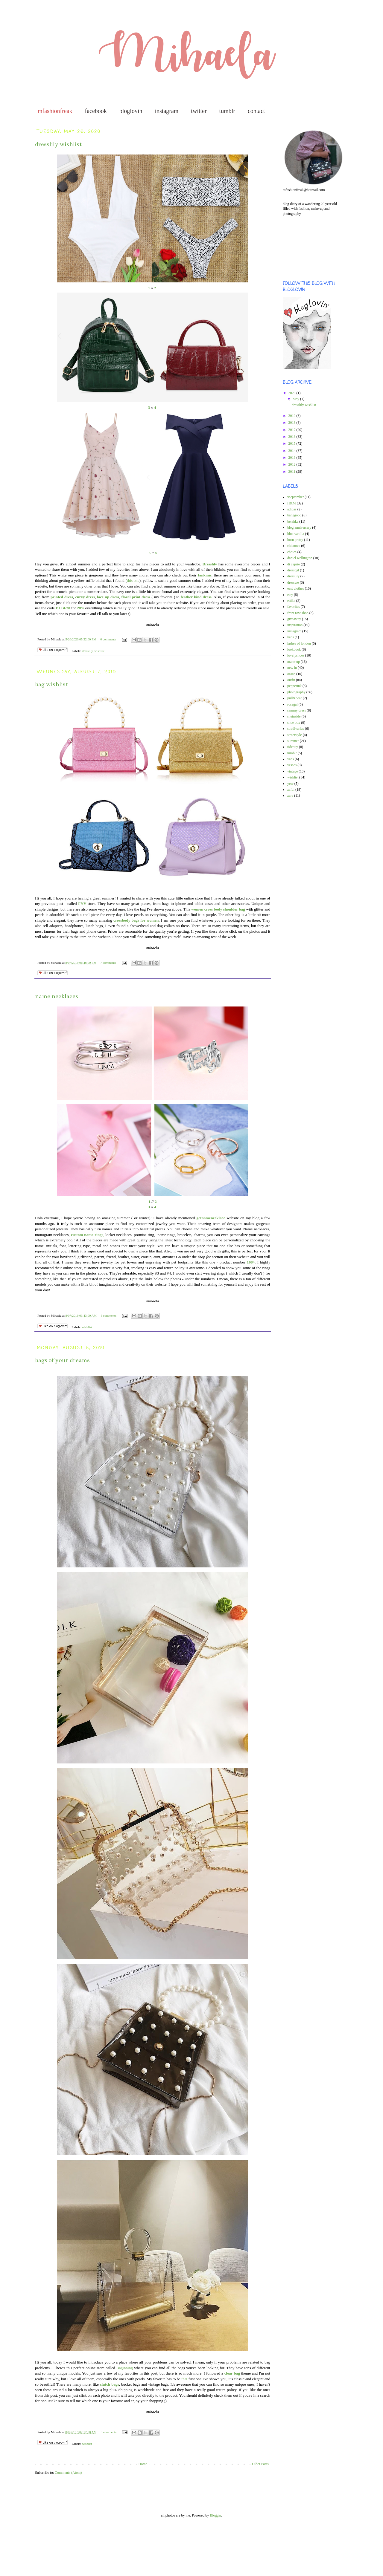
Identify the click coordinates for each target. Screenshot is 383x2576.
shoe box (293, 723)
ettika (291, 601)
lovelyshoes (295, 655)
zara (290, 795)
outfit (291, 680)
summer (293, 741)
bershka (292, 521)
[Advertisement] (27, 2552)
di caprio (293, 564)
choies (292, 552)
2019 (292, 416)
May (296, 399)
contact (256, 111)
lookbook (294, 649)
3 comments (108, 1315)
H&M (291, 503)
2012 (292, 464)
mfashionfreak (55, 111)
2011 (292, 471)
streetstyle (294, 735)
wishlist (99, 651)
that (185, 2379)
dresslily (87, 651)
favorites (293, 607)
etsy (290, 595)
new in (292, 668)
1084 (251, 1262)
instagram (166, 111)
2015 (292, 443)
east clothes (295, 588)
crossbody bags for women (136, 920)
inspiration (295, 625)
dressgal (293, 570)
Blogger (215, 2515)
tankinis (204, 575)
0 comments (108, 639)
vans (290, 759)
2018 (292, 422)
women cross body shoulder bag (218, 909)
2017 (292, 430)
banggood (294, 515)
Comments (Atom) (68, 2473)
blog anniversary (299, 527)
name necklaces (56, 996)
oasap (291, 674)
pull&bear (294, 698)
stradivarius (295, 728)
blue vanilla (295, 534)
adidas (292, 509)
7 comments (108, 962)
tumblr (227, 111)
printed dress (62, 597)
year (290, 783)
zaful (290, 789)
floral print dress (136, 597)
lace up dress (108, 597)
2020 (292, 393)
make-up (293, 662)
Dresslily (210, 564)
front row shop (297, 613)
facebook (96, 111)
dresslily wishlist (58, 144)
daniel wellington (299, 558)
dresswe (293, 582)
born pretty (295, 540)
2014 (292, 451)
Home (143, 2464)
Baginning (124, 2368)
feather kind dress (196, 597)
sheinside (294, 716)
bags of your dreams (62, 1360)
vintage (292, 771)
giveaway (294, 619)
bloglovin (130, 111)
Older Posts (260, 2464)
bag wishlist (51, 684)
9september (295, 497)
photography (296, 692)
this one (133, 580)
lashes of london (299, 643)
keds (290, 637)
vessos (292, 765)
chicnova (293, 546)
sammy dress (296, 710)
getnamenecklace (212, 1218)
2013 (292, 457)
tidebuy (292, 747)
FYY (82, 903)
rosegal (292, 704)
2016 (292, 437)
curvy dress (85, 597)
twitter (198, 111)
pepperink (294, 686)
